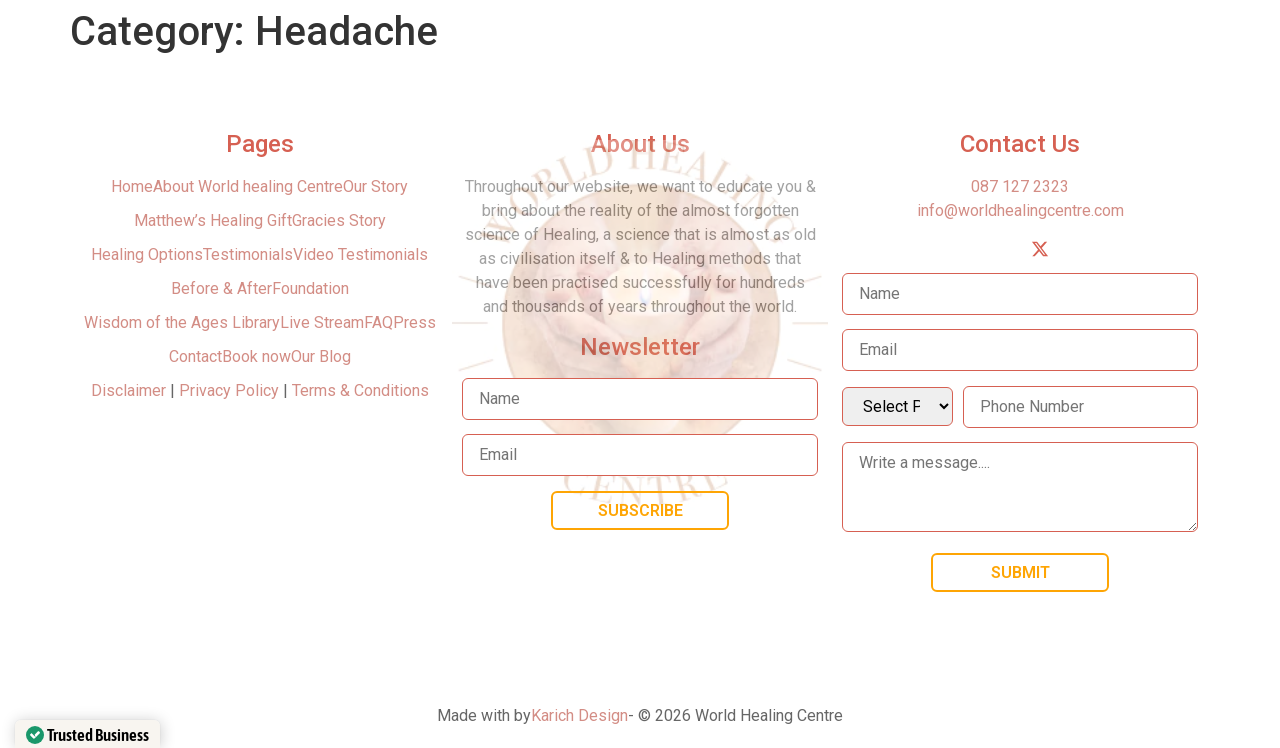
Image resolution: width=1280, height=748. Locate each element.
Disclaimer (130, 390)
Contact (195, 356)
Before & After (221, 288)
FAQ (378, 322)
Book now (256, 356)
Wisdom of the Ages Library (182, 322)
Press (414, 322)
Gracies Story (339, 220)
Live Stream (322, 322)
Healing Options (147, 254)
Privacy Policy (229, 390)
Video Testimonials (360, 254)
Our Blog (321, 356)
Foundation (310, 288)
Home (132, 186)
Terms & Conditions (360, 390)
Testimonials (248, 254)
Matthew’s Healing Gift (213, 220)
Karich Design (579, 715)
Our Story (375, 186)
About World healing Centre (248, 186)
